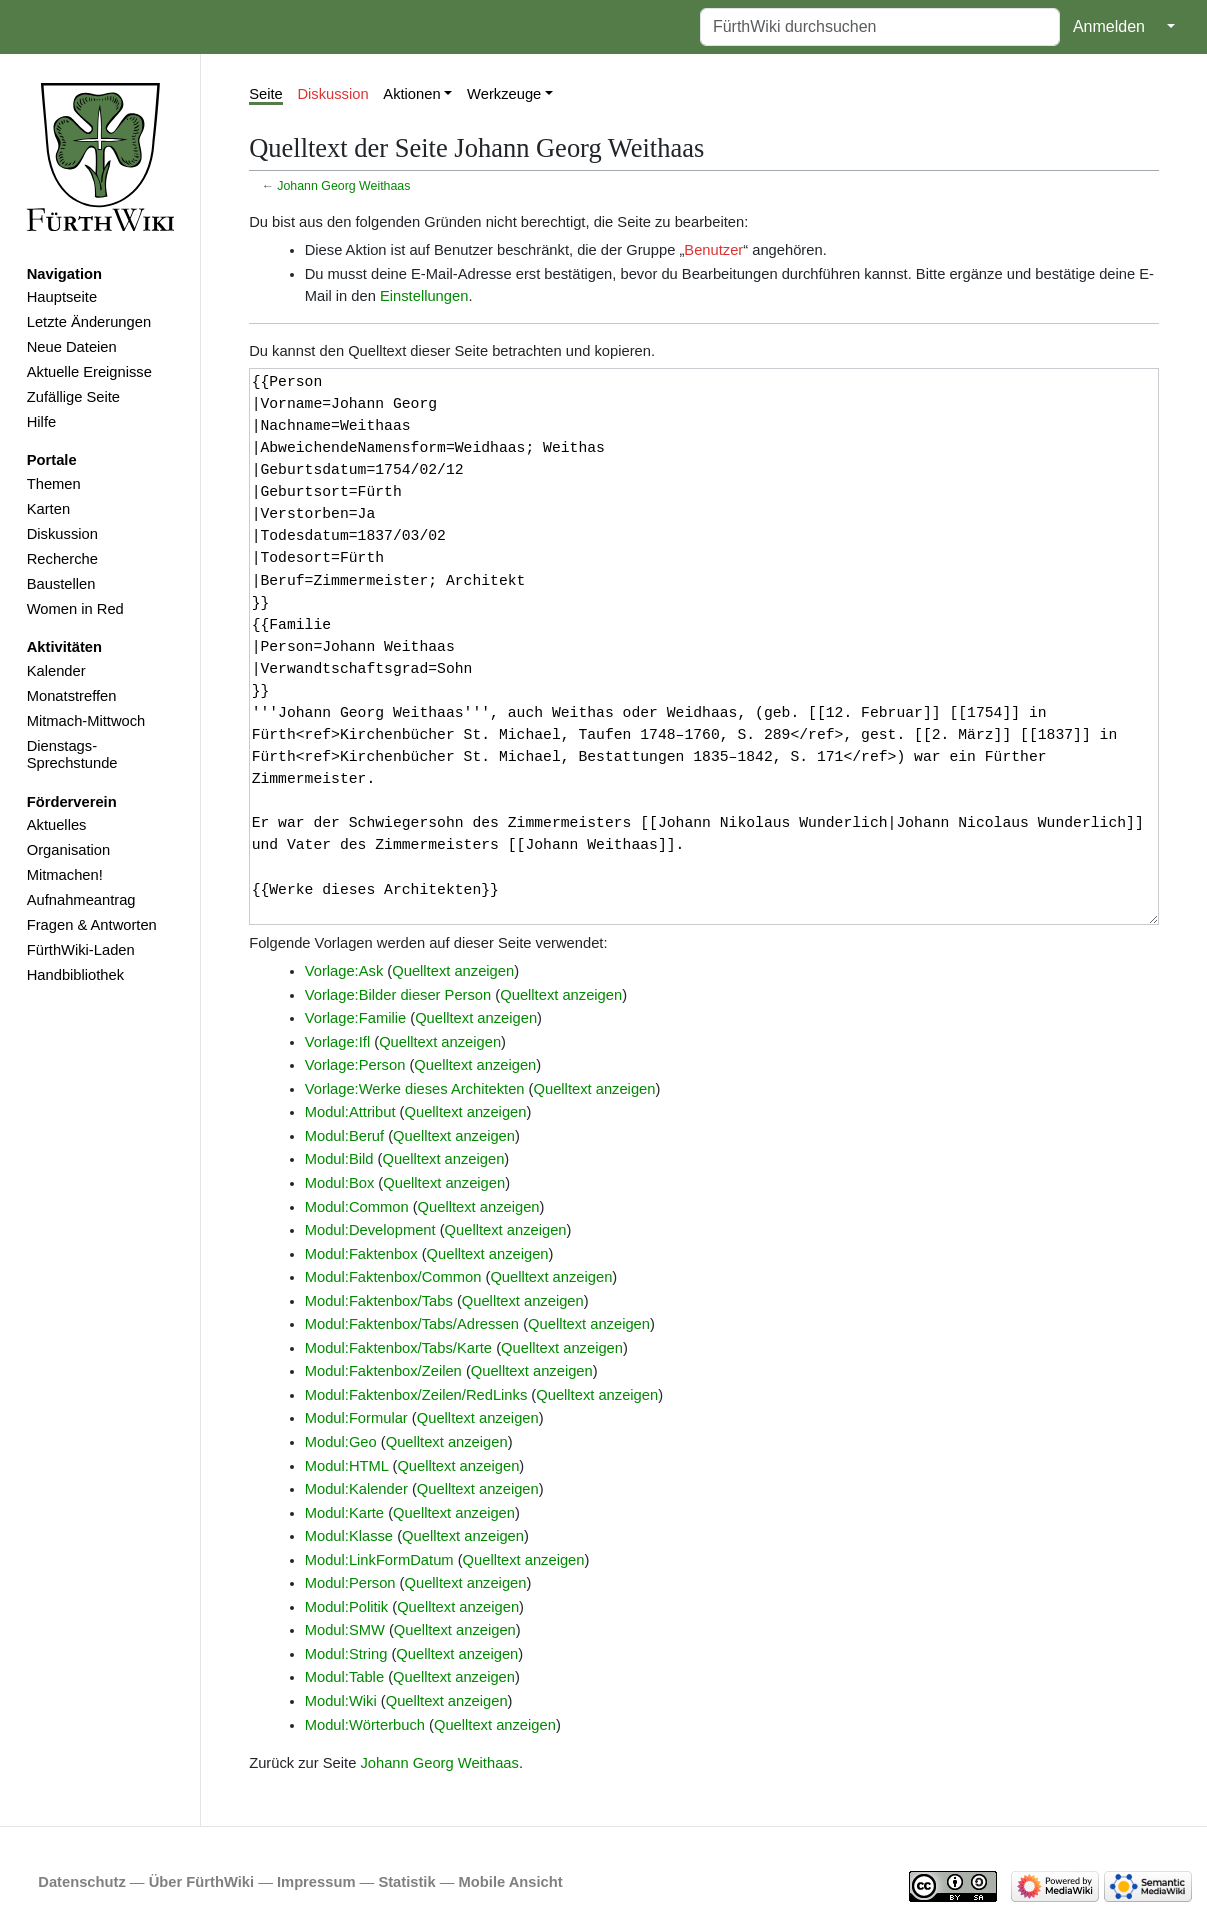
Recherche (62, 559)
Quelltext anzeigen (453, 971)
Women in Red (75, 609)
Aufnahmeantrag (81, 900)
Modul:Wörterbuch (365, 1725)
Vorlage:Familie (355, 1018)
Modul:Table (344, 1677)
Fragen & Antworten (92, 925)
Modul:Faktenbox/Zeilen (383, 1371)
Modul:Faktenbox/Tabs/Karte (398, 1348)
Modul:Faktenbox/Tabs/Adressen (412, 1324)
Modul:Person (350, 1583)
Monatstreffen (72, 696)
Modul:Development (370, 1230)
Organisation (68, 850)
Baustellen (61, 584)
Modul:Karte (344, 1513)
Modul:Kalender (356, 1489)
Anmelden (1109, 26)
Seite (266, 94)
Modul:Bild (339, 1159)
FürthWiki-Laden (81, 950)
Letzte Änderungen (89, 322)
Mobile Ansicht (511, 1882)
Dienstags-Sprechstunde (72, 755)
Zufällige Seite (73, 397)
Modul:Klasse (349, 1536)
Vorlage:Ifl (337, 1042)
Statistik (406, 1882)
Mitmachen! (65, 875)
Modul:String (346, 1654)
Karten (48, 509)
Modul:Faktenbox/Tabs (379, 1301)
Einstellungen (424, 296)
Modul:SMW (345, 1630)
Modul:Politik (346, 1607)
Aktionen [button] (411, 94)
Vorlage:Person (355, 1065)
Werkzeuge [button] (504, 94)
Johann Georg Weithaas (343, 186)
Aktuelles (57, 825)
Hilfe (41, 422)
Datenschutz (82, 1882)
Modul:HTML (347, 1466)
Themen (54, 484)
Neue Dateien (72, 347)
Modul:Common (357, 1207)
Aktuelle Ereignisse (89, 372)
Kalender (56, 671)
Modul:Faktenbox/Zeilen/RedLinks (416, 1395)
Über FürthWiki (201, 1882)
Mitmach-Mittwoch (86, 721)
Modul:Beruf (344, 1136)
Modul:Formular (356, 1418)
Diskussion (62, 534)
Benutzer (713, 250)
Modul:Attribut (350, 1112)
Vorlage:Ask (344, 971)
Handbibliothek (75, 975)
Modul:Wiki (341, 1701)
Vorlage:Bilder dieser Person (398, 995)
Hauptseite (62, 297)
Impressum (316, 1882)
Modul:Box (340, 1183)
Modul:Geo (341, 1442)
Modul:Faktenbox (361, 1254)
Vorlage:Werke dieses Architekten (415, 1089)
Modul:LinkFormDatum (379, 1560)
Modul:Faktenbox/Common (393, 1277)
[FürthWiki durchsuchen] (880, 27)
